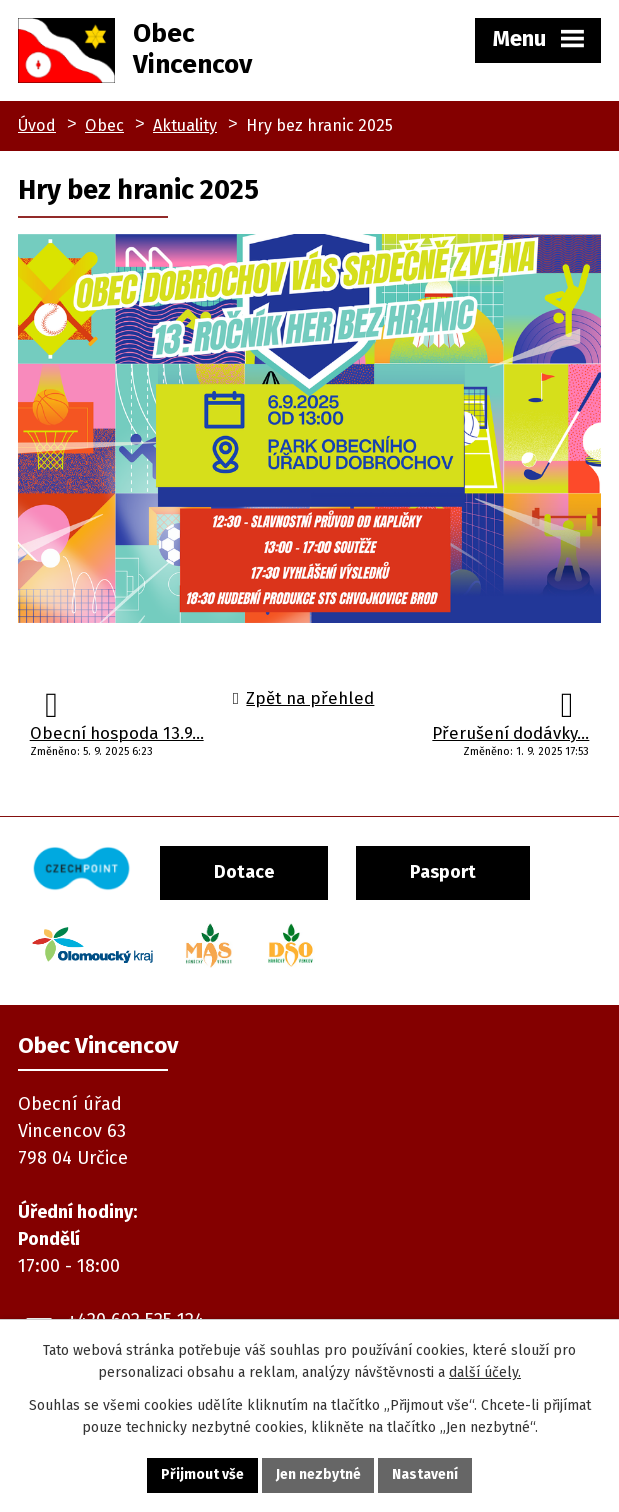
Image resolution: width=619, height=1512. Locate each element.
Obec (104, 125)
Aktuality (185, 125)
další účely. (485, 1372)
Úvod (37, 125)
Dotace (254, 870)
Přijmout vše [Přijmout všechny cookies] (202, 1475)
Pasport (461, 870)
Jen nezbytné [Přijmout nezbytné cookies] (318, 1475)
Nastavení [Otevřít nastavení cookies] (426, 1475)
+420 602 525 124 (136, 1310)
